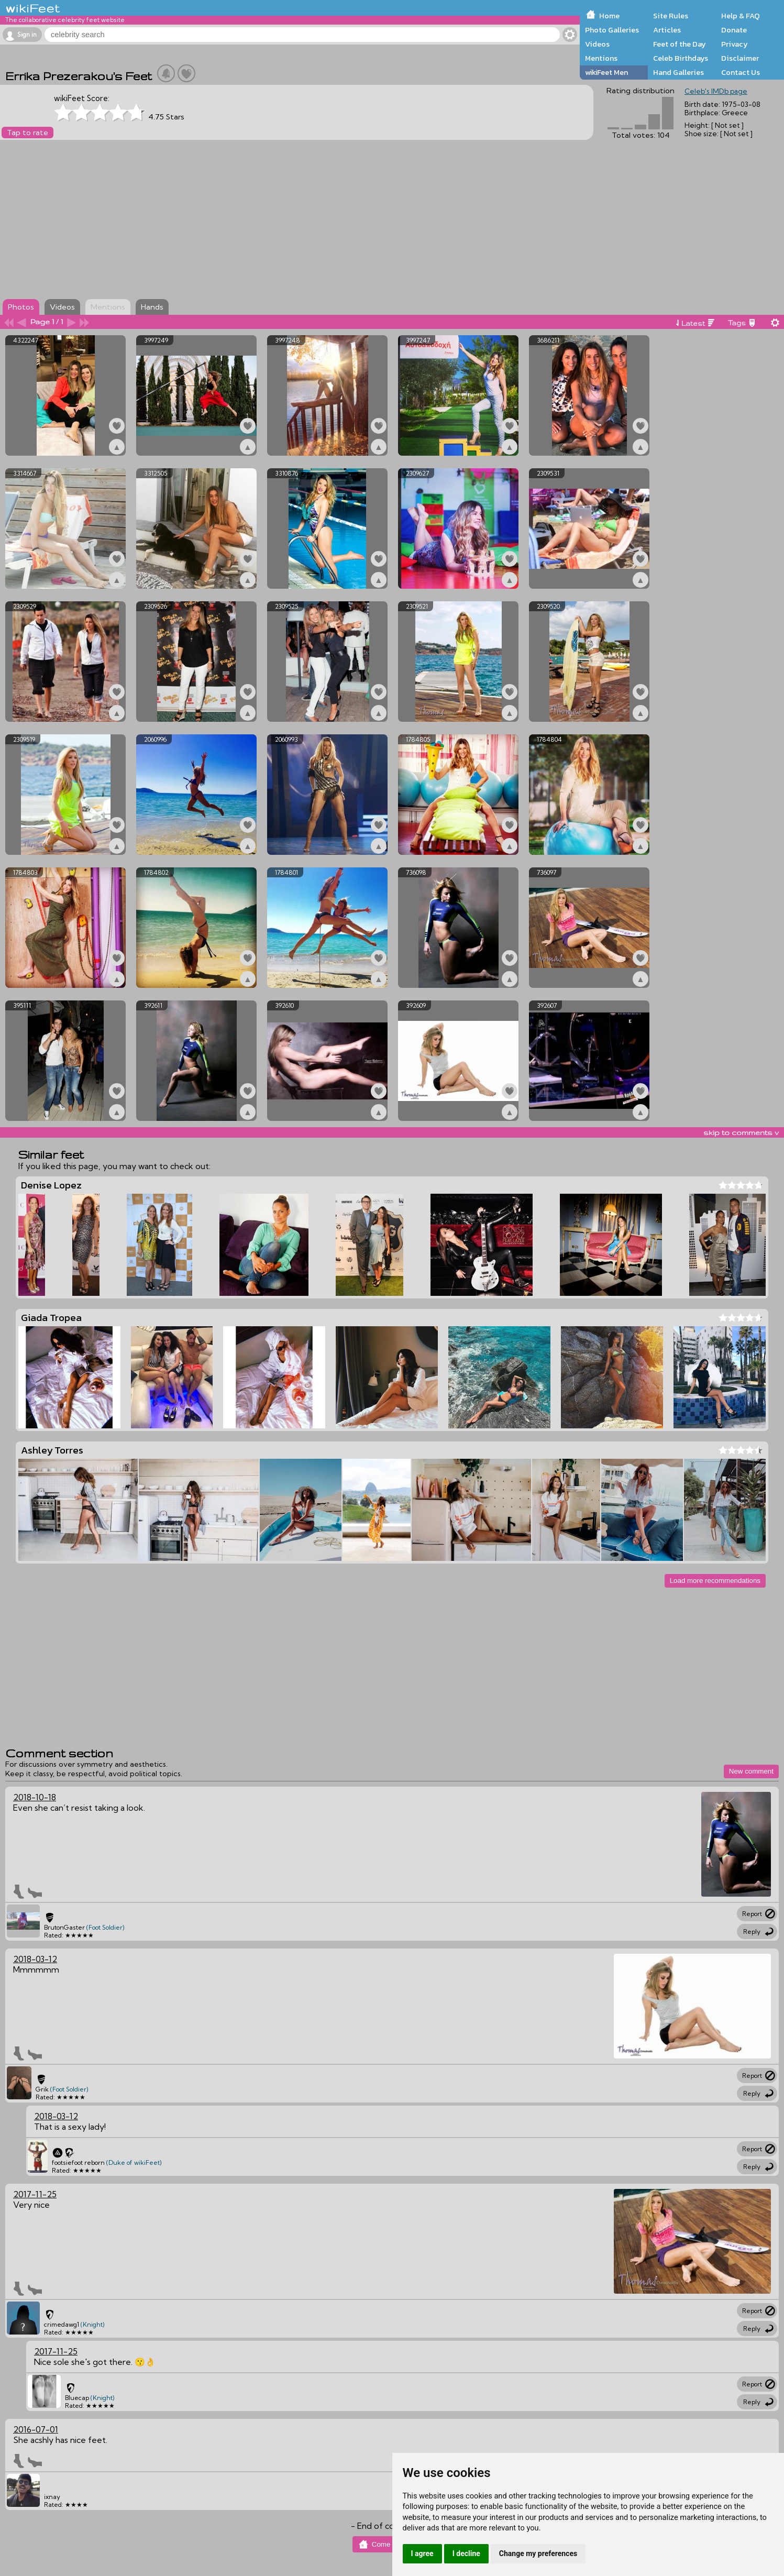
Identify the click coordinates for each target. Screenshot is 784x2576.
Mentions (601, 58)
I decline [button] (466, 2553)
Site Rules (670, 15)
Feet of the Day (679, 44)
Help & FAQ (740, 15)
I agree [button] (422, 2553)
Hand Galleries (678, 72)
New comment (751, 1771)
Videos (597, 44)
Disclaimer (740, 58)
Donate (734, 30)
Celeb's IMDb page (715, 91)
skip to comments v (741, 1132)
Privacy (734, 44)
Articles (667, 30)
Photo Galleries (612, 30)
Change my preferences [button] (538, 2553)
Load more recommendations (715, 1580)
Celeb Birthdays (680, 58)
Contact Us (740, 72)
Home (609, 15)
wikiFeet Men (606, 72)
